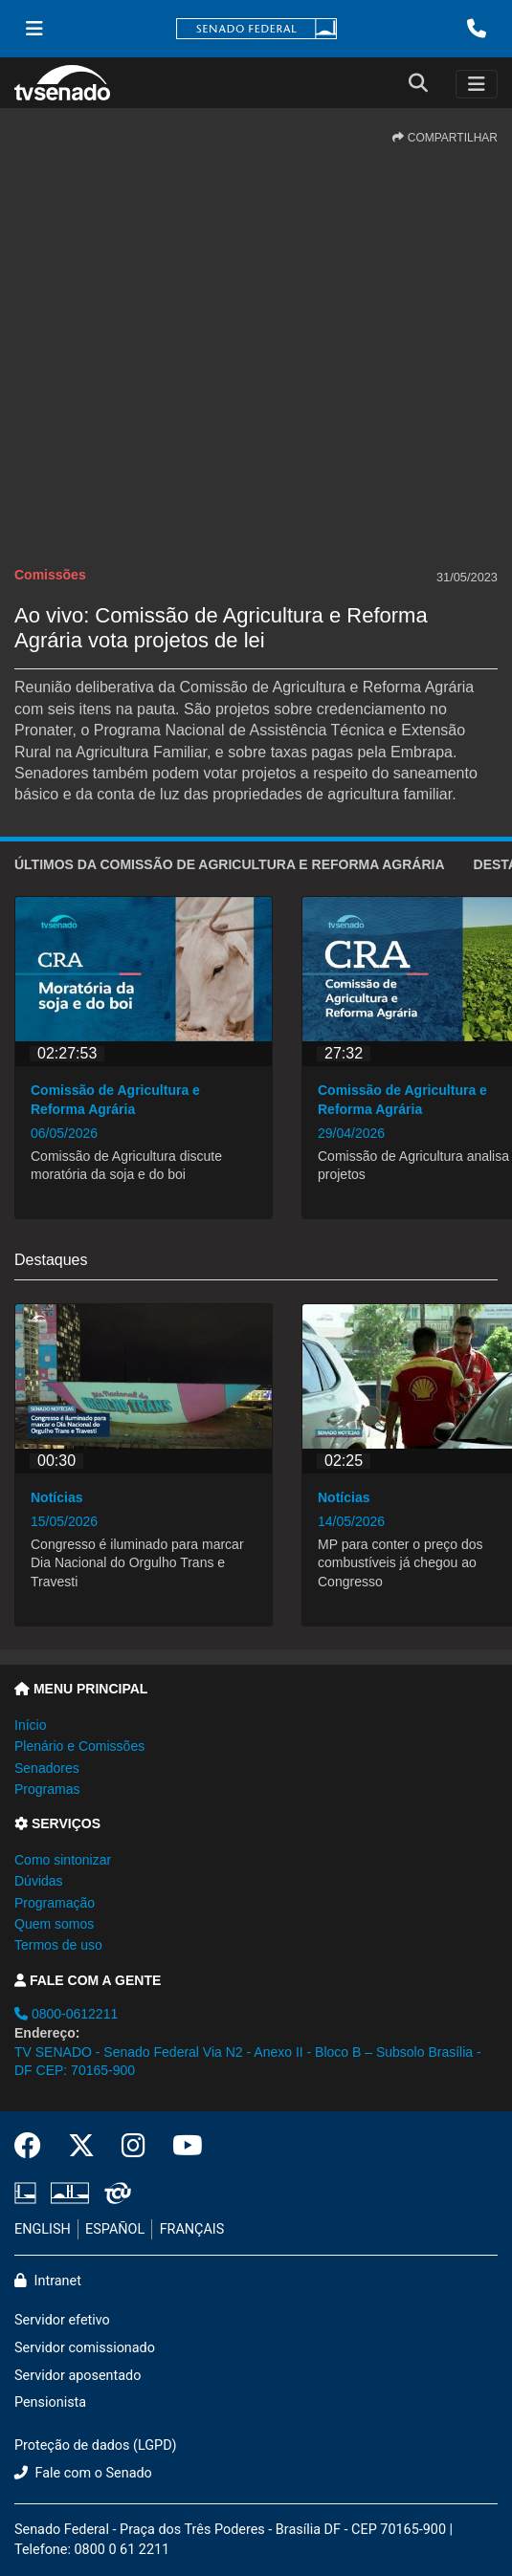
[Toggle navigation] (477, 84)
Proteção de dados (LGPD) (95, 2445)
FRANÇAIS (192, 2229)
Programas (46, 1789)
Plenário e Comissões (79, 1746)
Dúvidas (38, 1880)
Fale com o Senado (83, 2473)
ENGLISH (42, 2229)
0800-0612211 (66, 2013)
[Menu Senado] (34, 29)
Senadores (46, 1768)
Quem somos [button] (54, 1924)
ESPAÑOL (115, 2229)
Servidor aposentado (77, 2376)
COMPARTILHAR (445, 137)
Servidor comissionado (84, 2348)
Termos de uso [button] (58, 1945)
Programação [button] (54, 1902)
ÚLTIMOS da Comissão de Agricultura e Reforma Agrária (229, 864)
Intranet (47, 2281)
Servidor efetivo (62, 2320)
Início (30, 1725)
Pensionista (50, 2402)
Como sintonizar (62, 1859)
